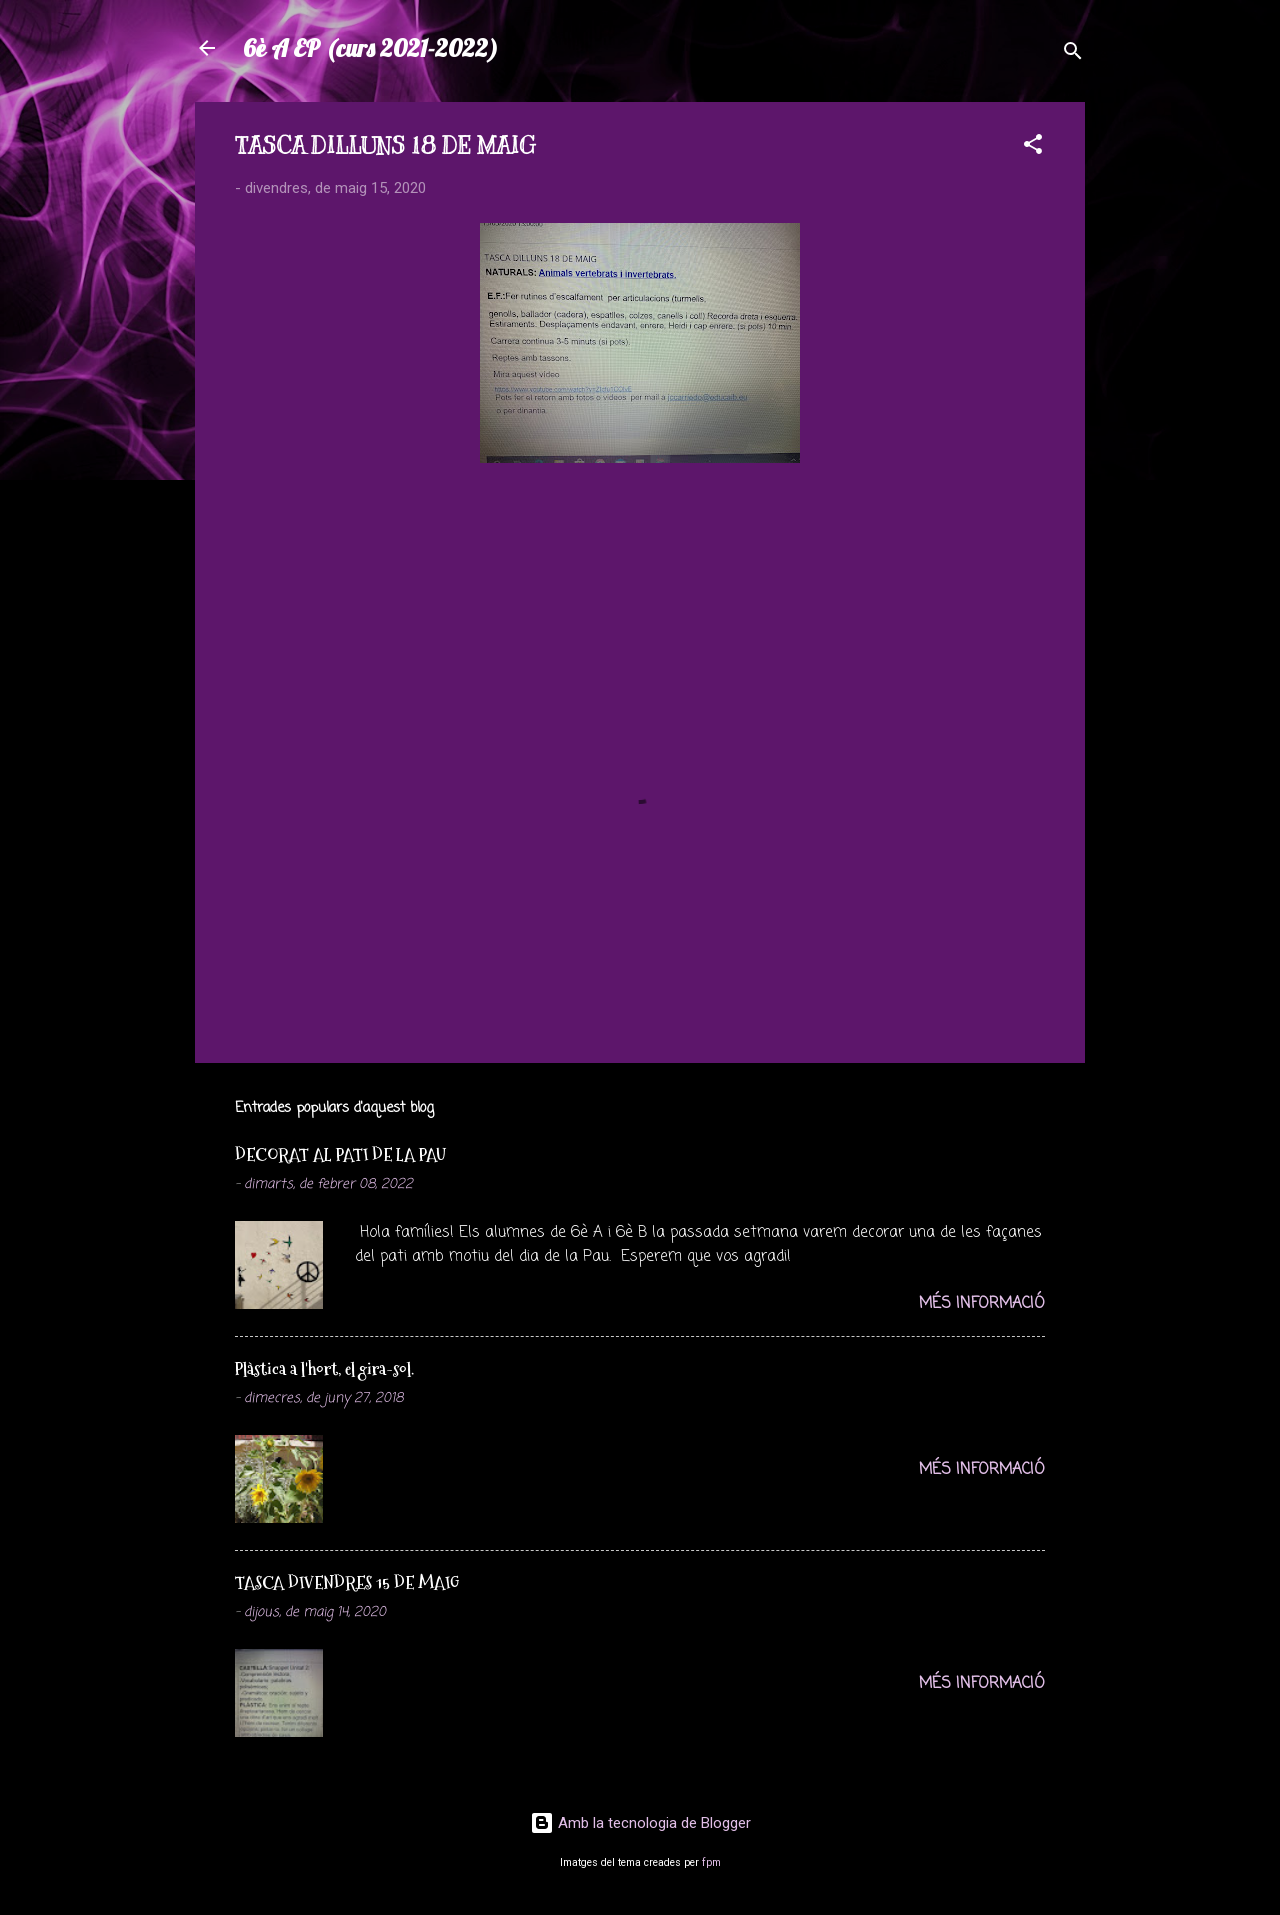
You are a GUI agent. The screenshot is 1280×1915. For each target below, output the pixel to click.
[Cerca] (1073, 54)
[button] (1033, 147)
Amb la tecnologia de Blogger (640, 1823)
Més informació (982, 1304)
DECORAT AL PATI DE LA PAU (340, 1154)
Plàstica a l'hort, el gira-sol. (324, 1368)
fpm (711, 1862)
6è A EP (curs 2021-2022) (370, 48)
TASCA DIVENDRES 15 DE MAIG (347, 1582)
